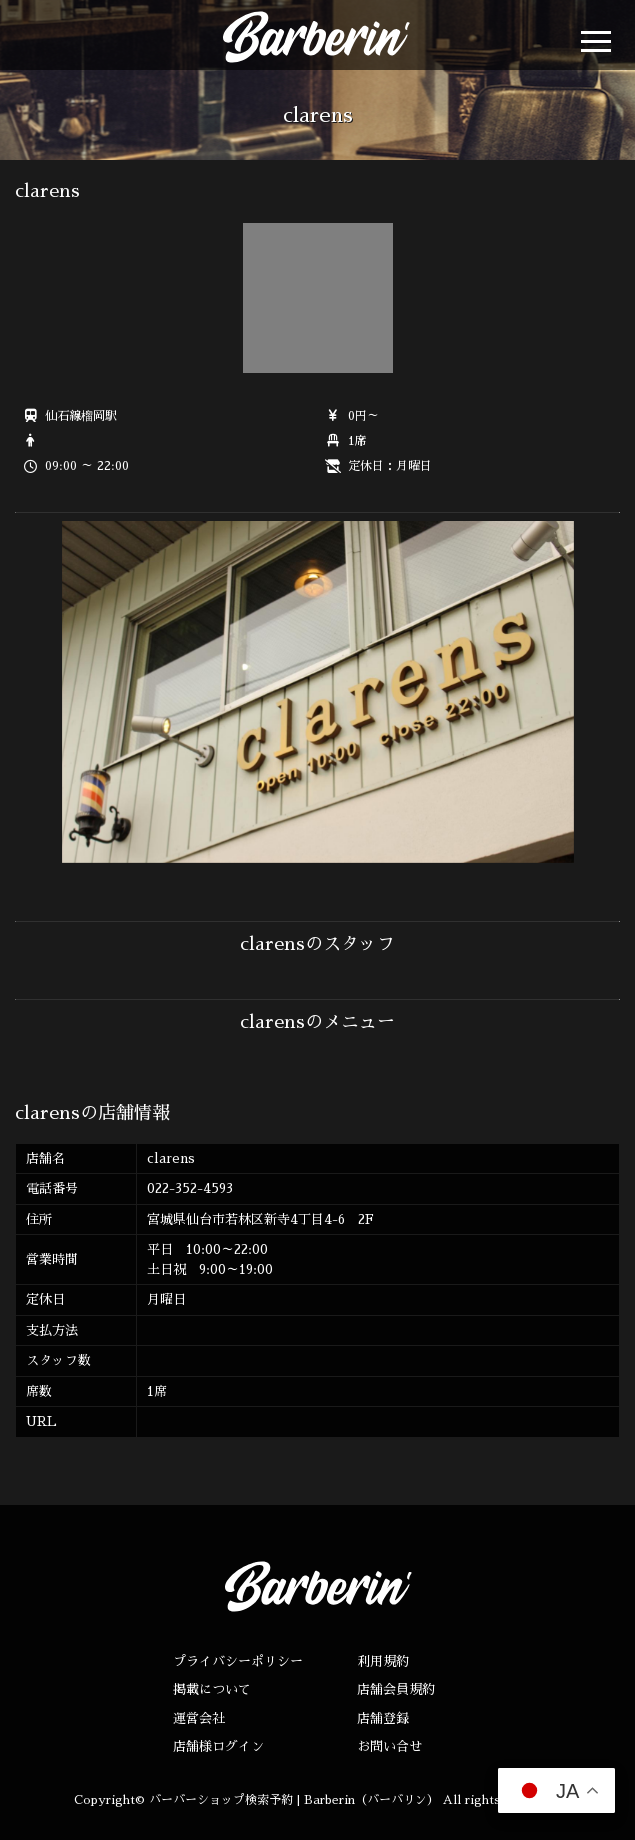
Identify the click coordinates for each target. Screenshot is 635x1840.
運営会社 (199, 1718)
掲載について (212, 1689)
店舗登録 (383, 1718)
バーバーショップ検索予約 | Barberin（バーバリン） (294, 1800)
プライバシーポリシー (238, 1661)
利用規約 (383, 1661)
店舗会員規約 (396, 1689)
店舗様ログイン (218, 1746)
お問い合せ (389, 1746)
